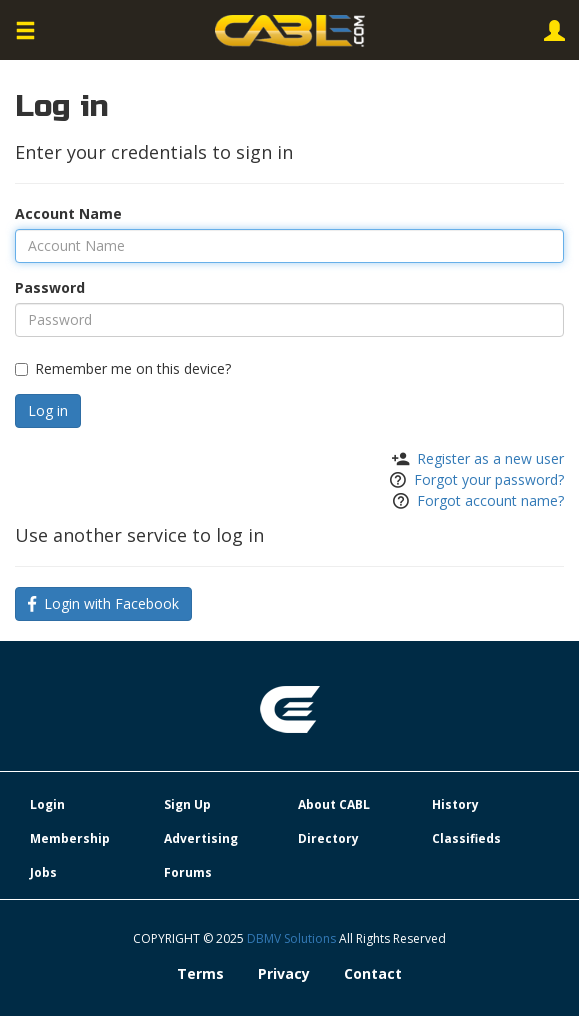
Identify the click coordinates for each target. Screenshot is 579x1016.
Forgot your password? (489, 479)
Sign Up (187, 804)
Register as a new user (490, 458)
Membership (70, 838)
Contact (373, 973)
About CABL (334, 804)
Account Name (68, 213)
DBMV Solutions (293, 938)
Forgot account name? (490, 500)
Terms (200, 973)
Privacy (284, 973)
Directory (328, 838)
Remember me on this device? (123, 368)
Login (47, 804)
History (455, 804)
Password (50, 287)
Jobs (43, 872)
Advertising (201, 838)
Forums (188, 872)
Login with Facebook (103, 603)
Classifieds (466, 838)
